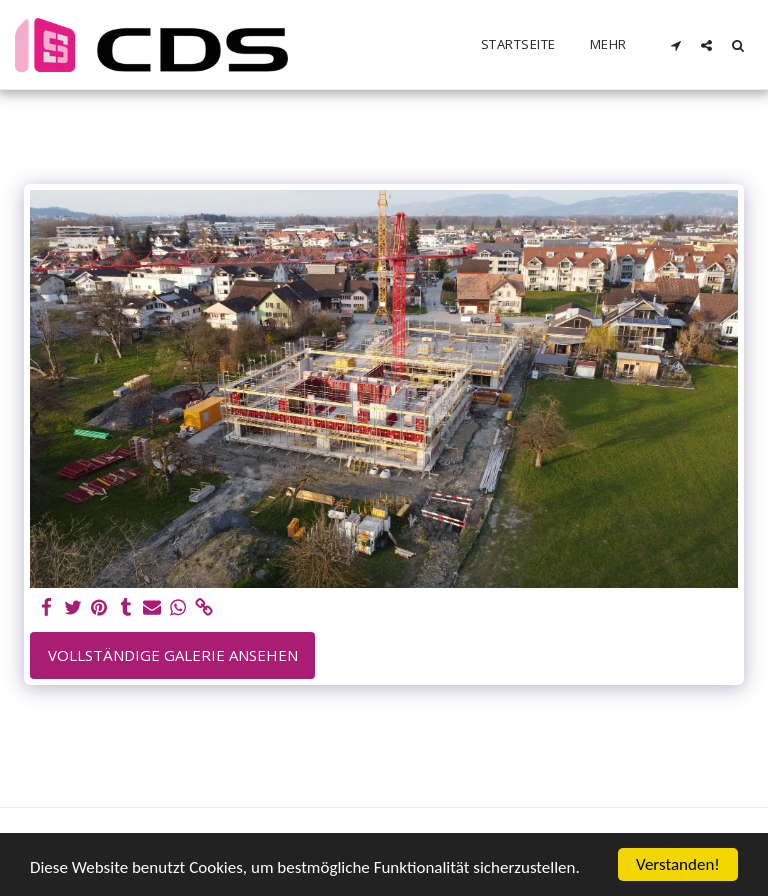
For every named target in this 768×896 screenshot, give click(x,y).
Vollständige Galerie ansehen (173, 655)
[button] (675, 45)
